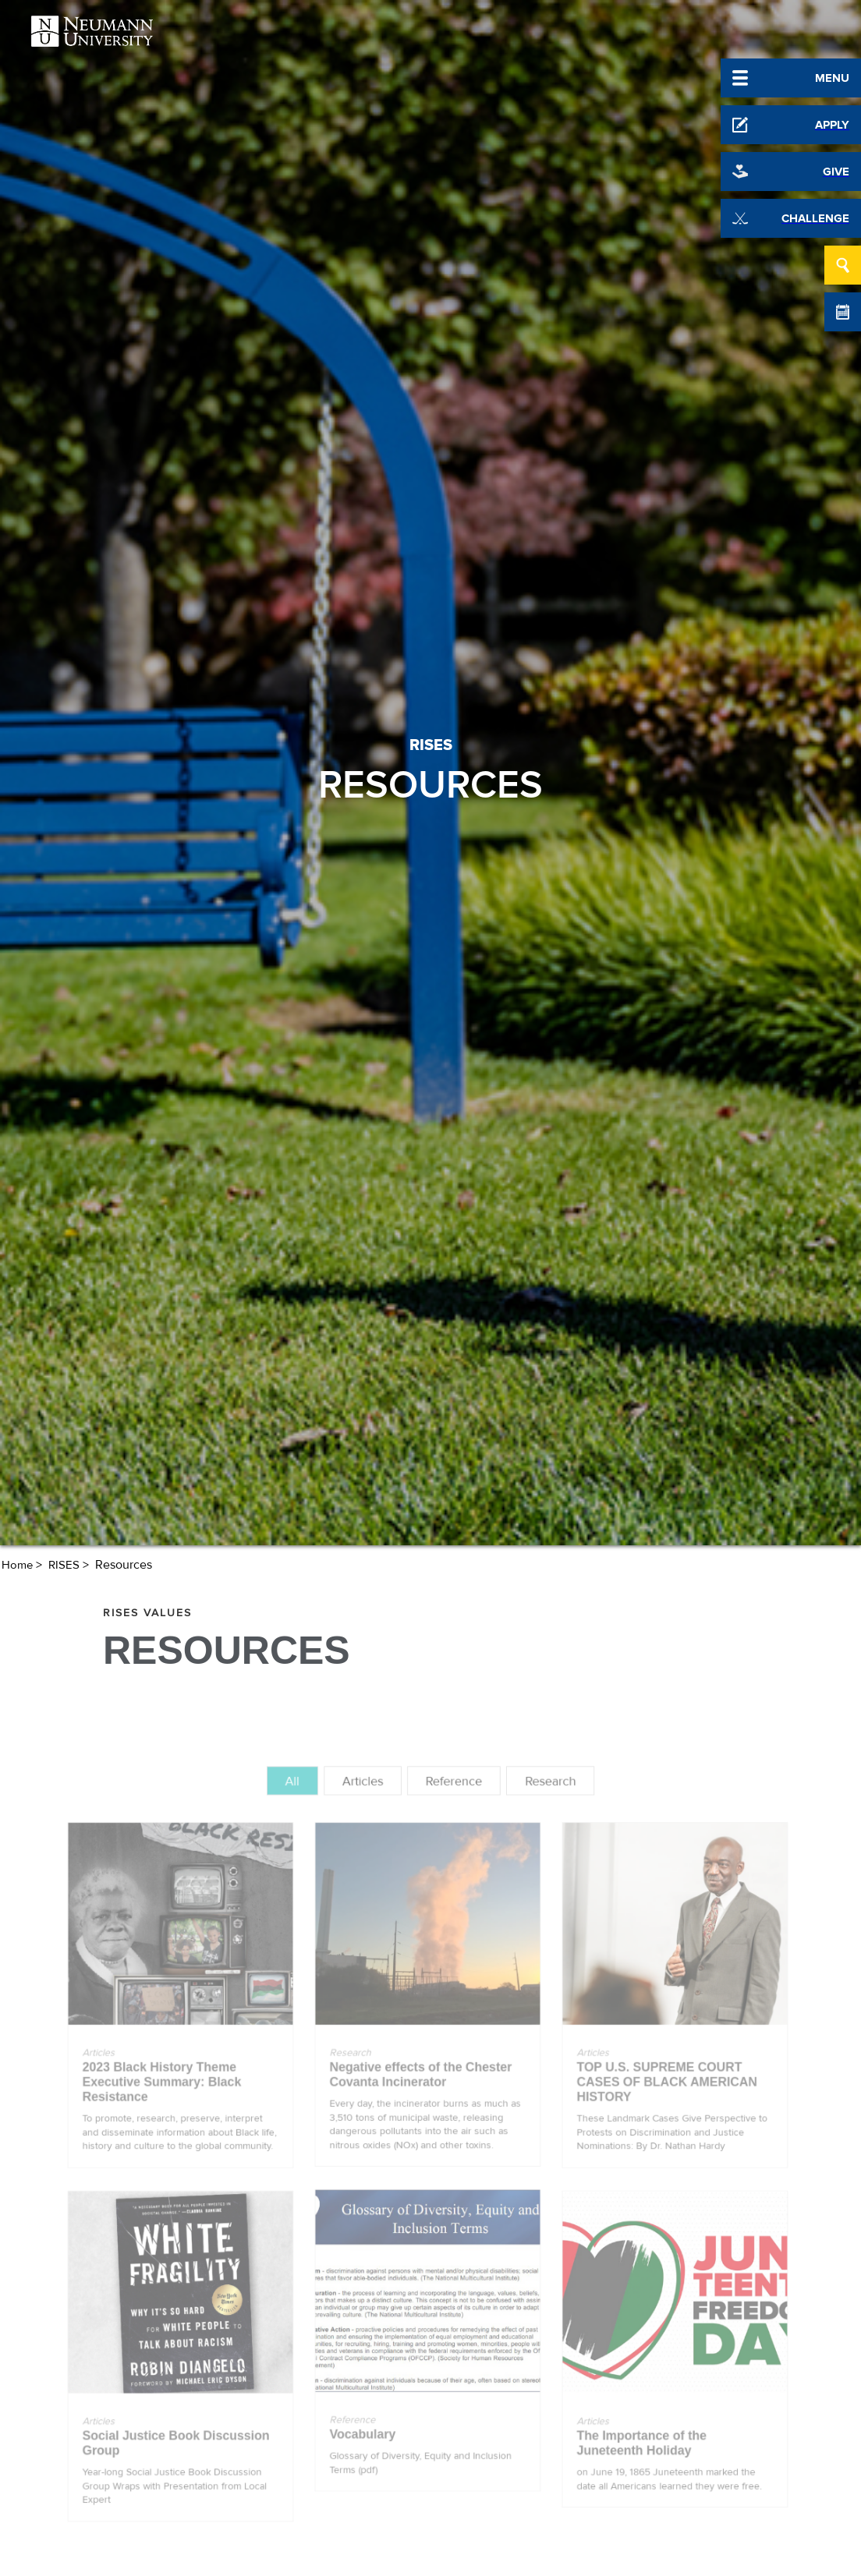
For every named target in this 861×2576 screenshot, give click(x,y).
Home (17, 1565)
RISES (64, 1565)
